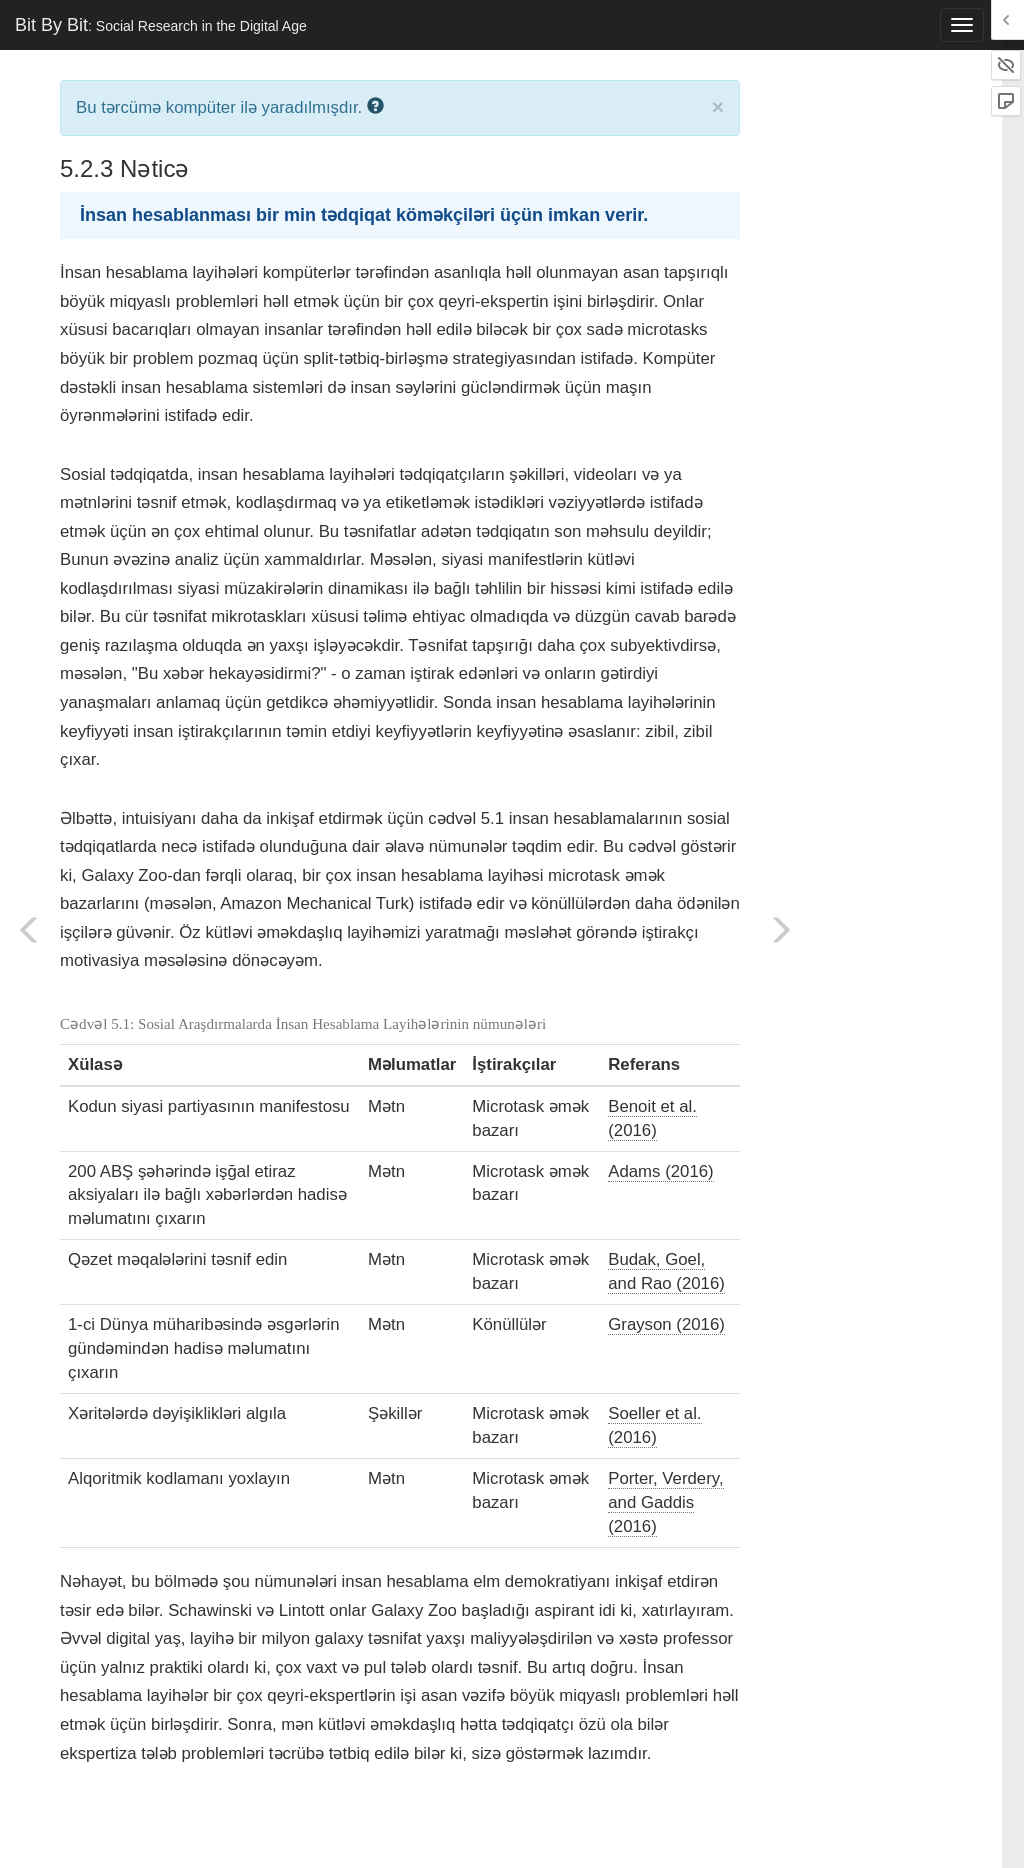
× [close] (718, 106)
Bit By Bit (161, 25)
